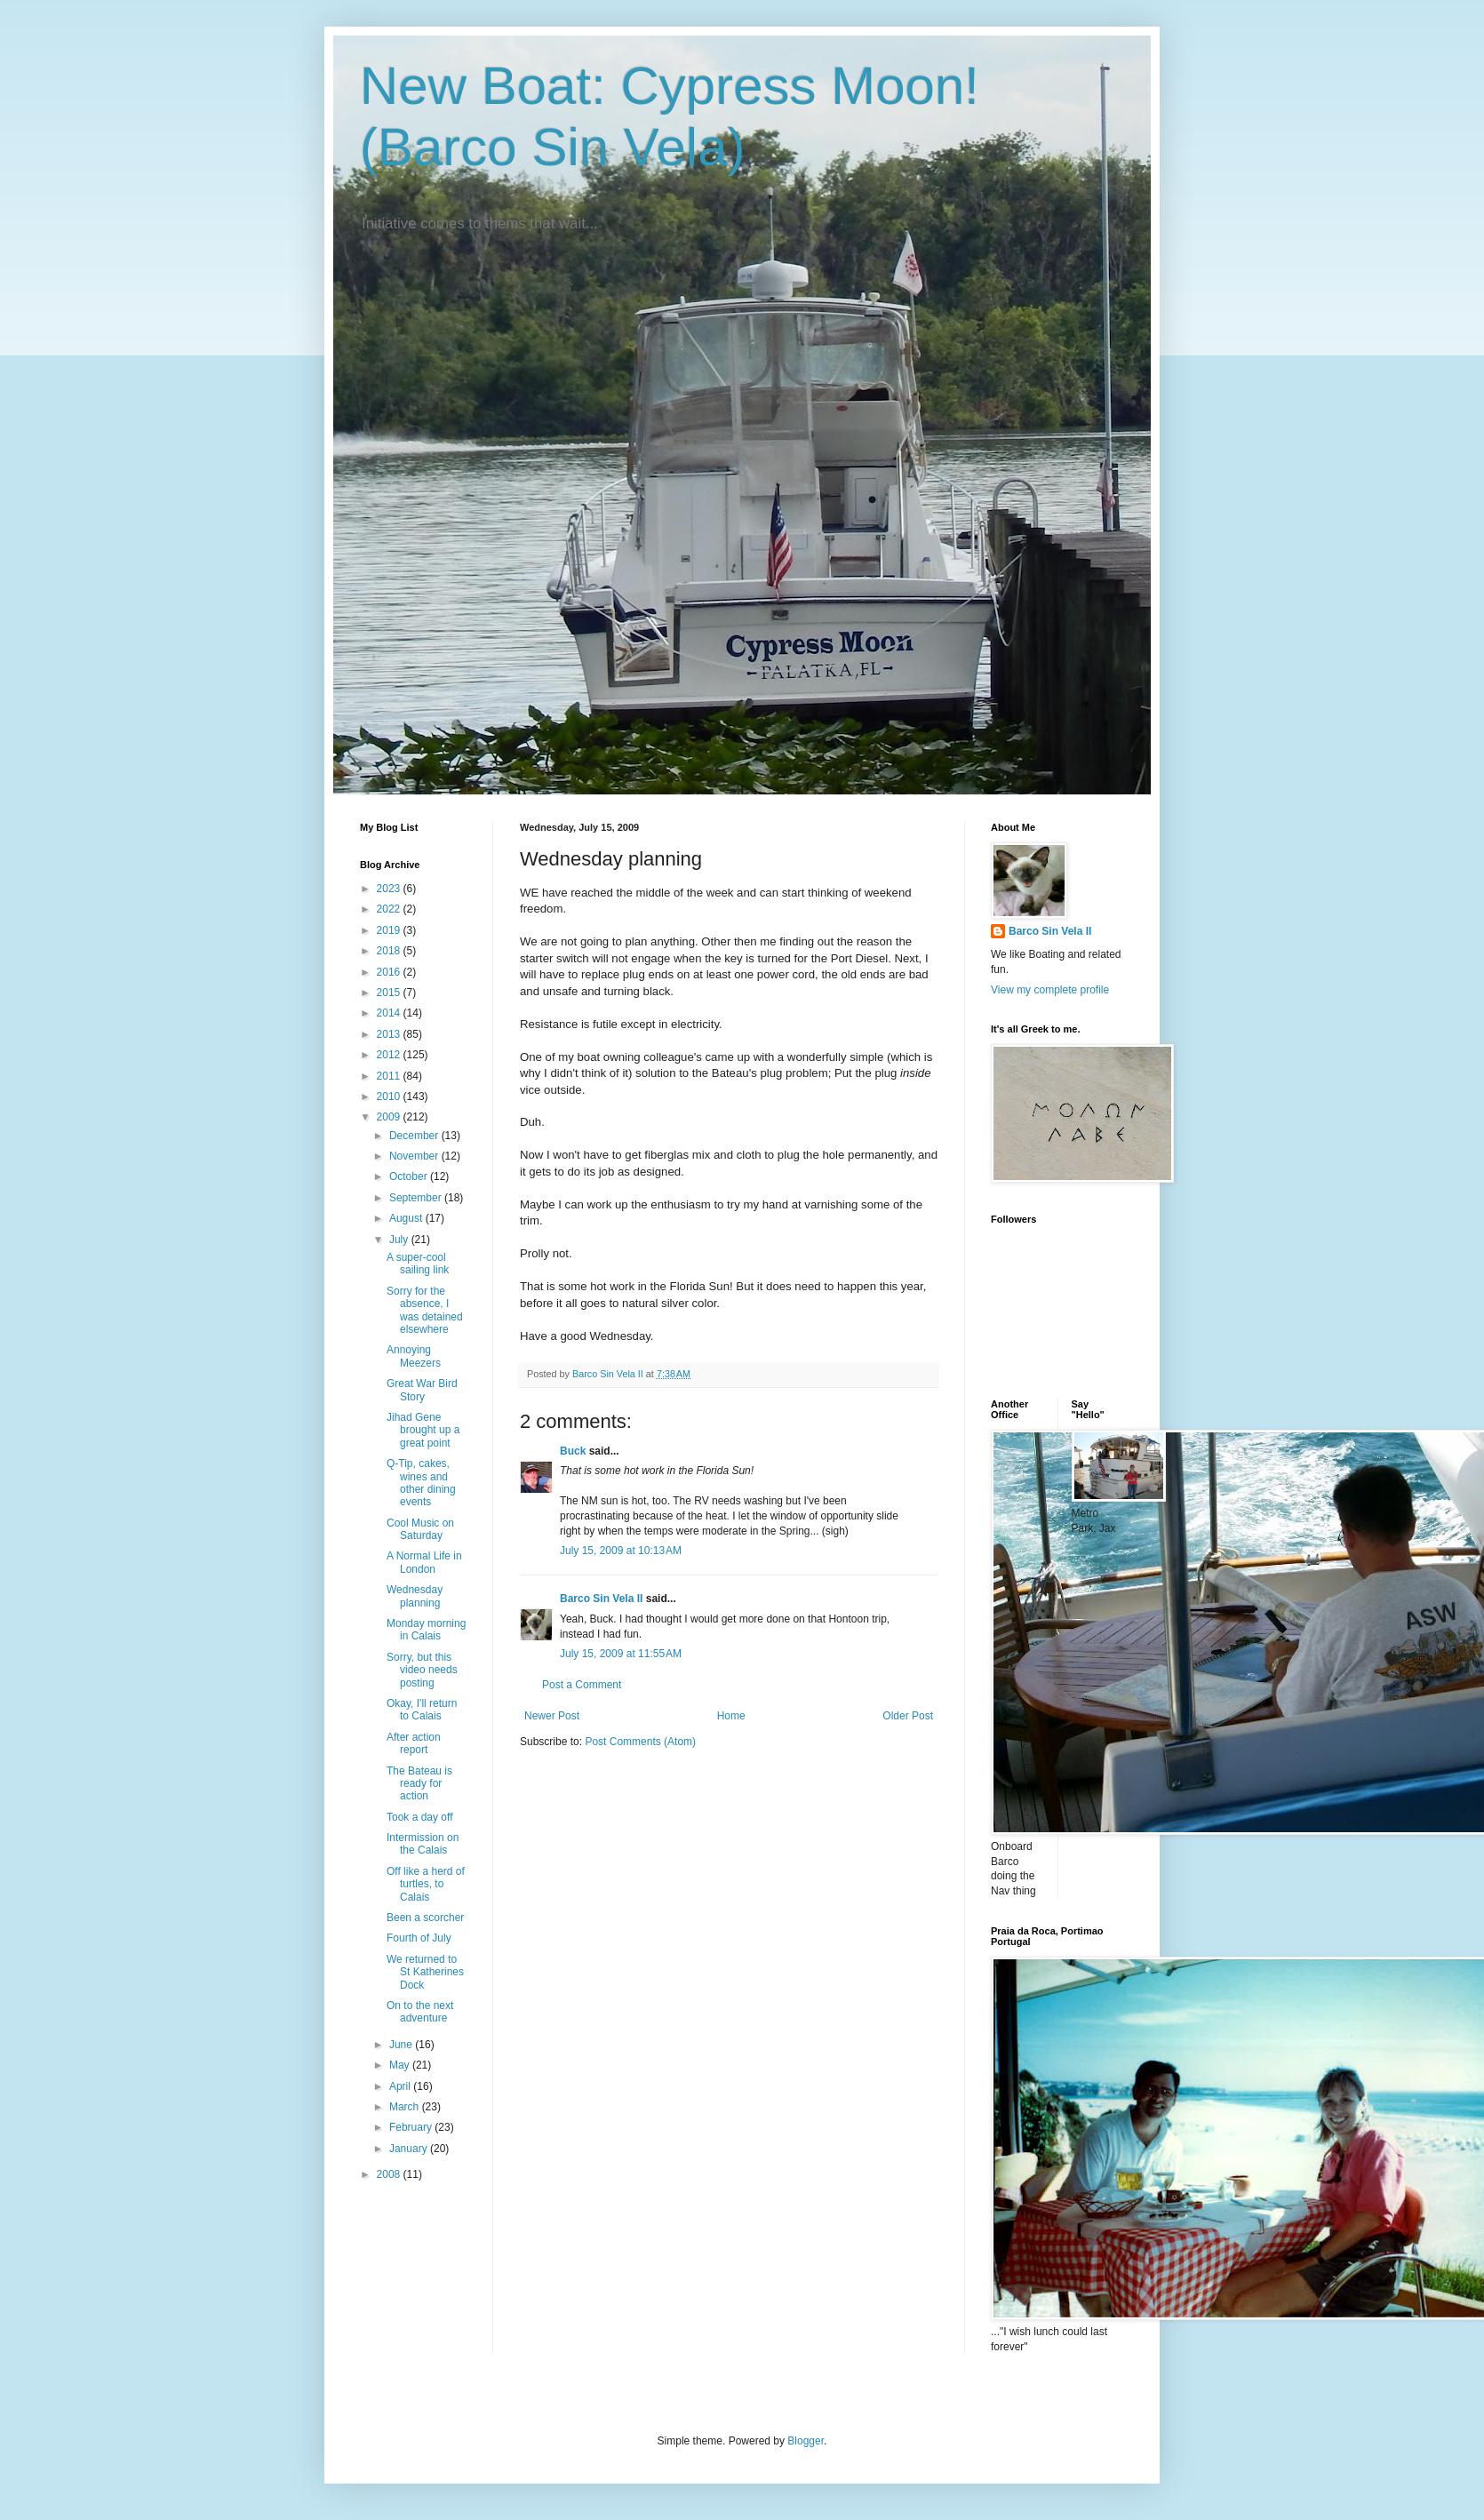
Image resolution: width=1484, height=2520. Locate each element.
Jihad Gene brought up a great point (423, 1430)
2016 (390, 972)
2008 (390, 2174)
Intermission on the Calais (423, 1843)
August (407, 1218)
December (415, 1135)
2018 (390, 951)
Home (731, 1716)
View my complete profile (1050, 990)
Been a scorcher (425, 1917)
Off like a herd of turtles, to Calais (426, 1884)
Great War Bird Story (422, 1389)
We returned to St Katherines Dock (425, 1972)
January (409, 2148)
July (400, 1239)
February (412, 2127)
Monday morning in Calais (426, 1629)
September (416, 1198)
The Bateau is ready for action (419, 1784)
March (405, 2107)
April (401, 2086)
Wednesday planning (415, 1595)
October (409, 1176)
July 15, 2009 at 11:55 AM (621, 1653)
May (400, 2065)
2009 (390, 1117)
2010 (390, 1096)
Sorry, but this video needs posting (422, 1670)
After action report (414, 1743)
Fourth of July (419, 1938)
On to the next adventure (420, 2011)
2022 (390, 909)
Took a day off (420, 1817)
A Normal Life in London (424, 1562)
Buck (573, 1451)
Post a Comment (581, 1685)
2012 (390, 1055)
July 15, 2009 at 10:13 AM (621, 1550)
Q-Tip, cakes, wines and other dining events (421, 1482)
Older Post (907, 1716)
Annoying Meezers (414, 1356)
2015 (390, 992)
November (415, 1156)
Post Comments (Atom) (640, 1741)
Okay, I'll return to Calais (422, 1709)
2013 (390, 1034)
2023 (390, 888)
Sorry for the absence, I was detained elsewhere (425, 1310)
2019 (390, 930)
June (402, 2044)
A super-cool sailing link (418, 1263)
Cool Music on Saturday (420, 1529)
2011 (390, 1076)
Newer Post (551, 1716)
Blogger (805, 2441)
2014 (390, 1013)
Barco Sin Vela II (601, 1598)
